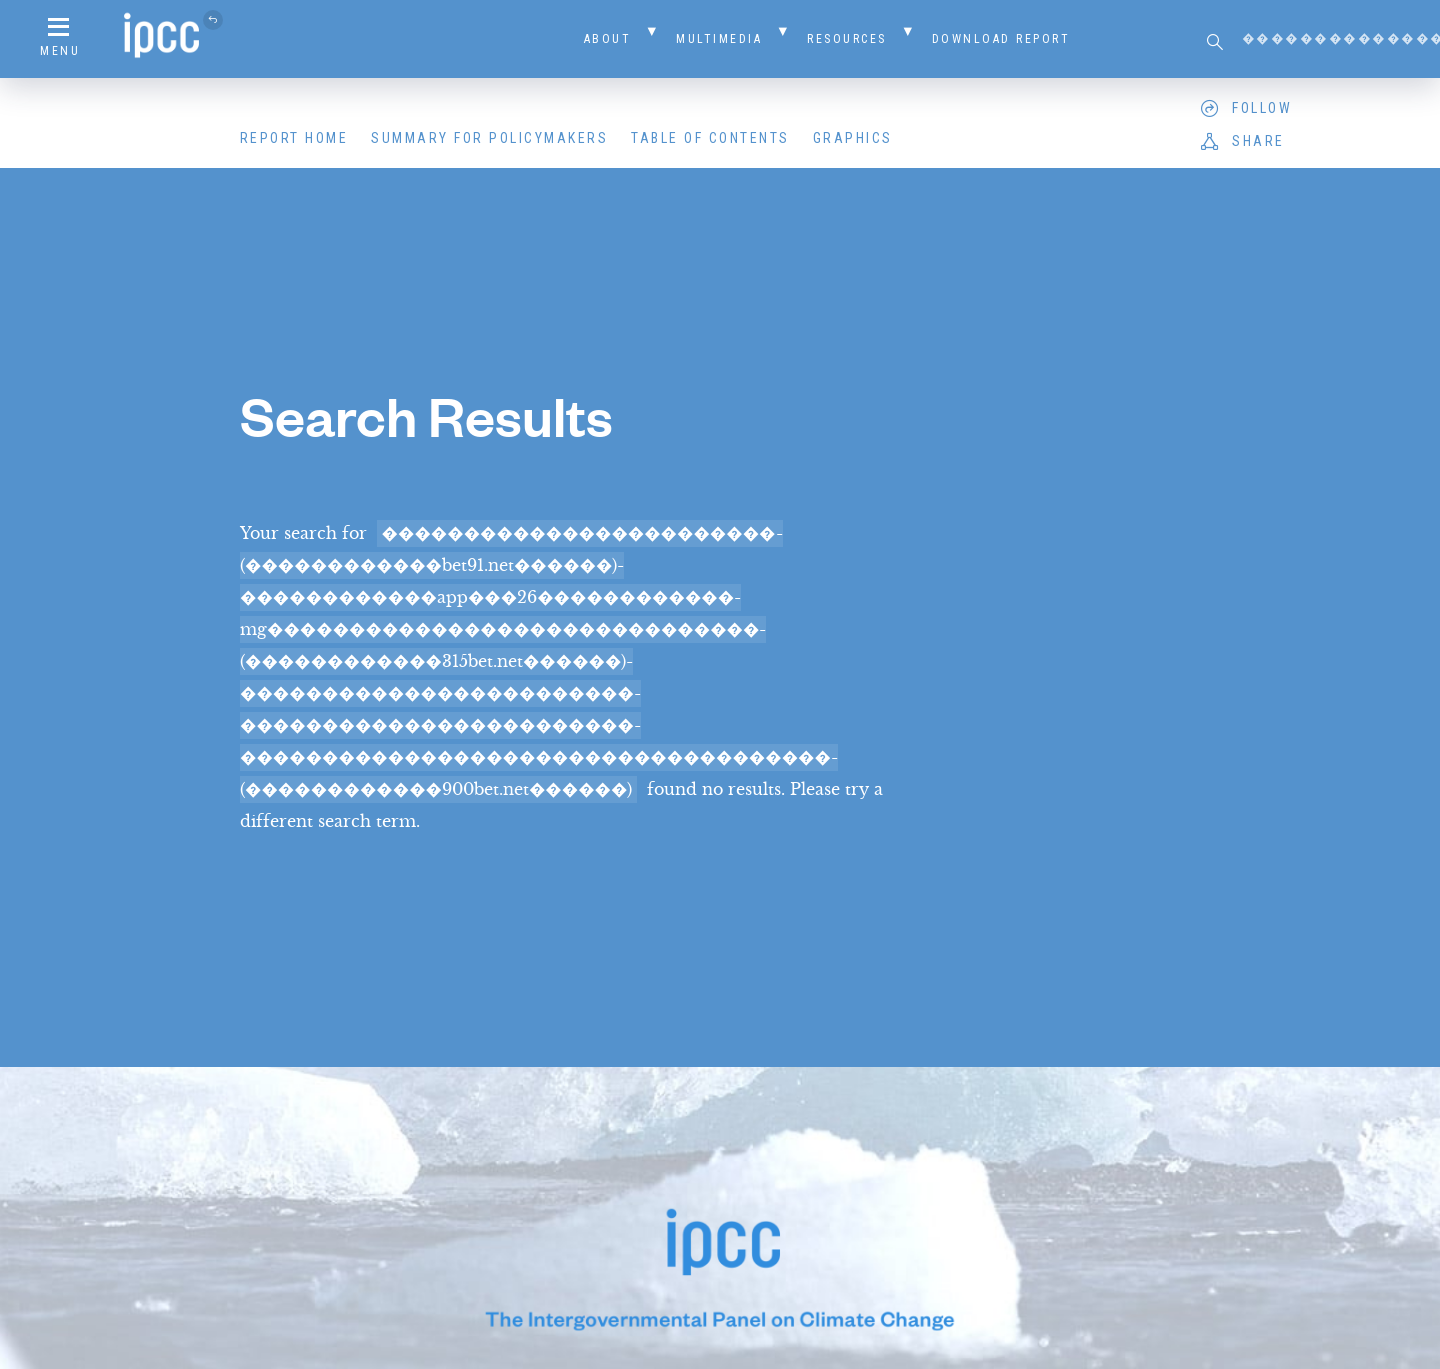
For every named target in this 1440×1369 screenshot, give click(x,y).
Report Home (294, 138)
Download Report (1001, 39)
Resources (847, 39)
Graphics (853, 138)
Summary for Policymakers (489, 138)
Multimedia (719, 39)
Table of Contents (710, 138)
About (608, 39)
